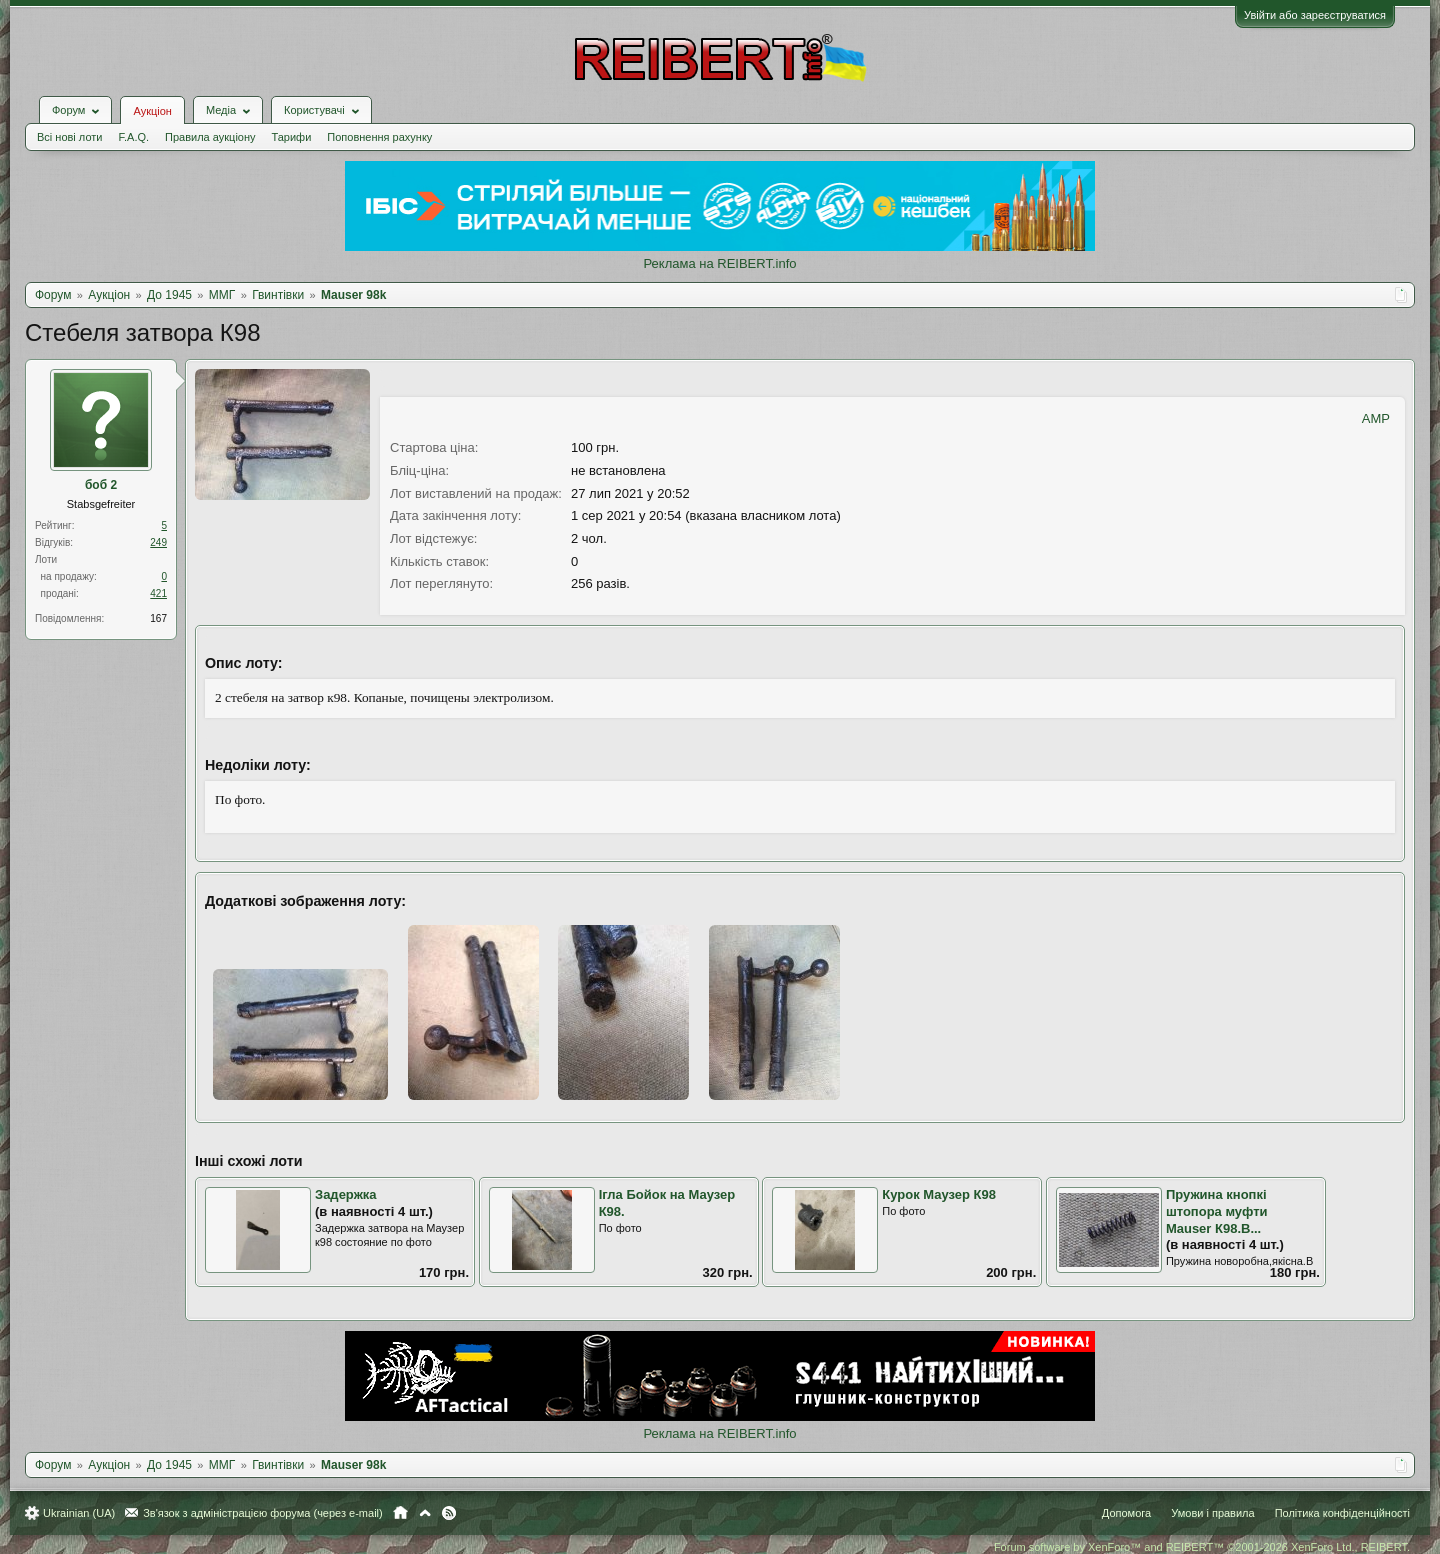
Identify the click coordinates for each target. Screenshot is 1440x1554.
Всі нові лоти (69, 137)
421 (158, 593)
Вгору (425, 1513)
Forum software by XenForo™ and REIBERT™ (1202, 1547)
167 (158, 618)
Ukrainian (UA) (79, 1513)
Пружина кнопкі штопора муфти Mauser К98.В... (1217, 1211)
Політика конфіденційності (1342, 1513)
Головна (400, 1513)
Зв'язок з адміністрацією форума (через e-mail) (263, 1513)
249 (158, 542)
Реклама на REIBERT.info (719, 263)
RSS (449, 1513)
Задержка (346, 1194)
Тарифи (292, 137)
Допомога (1126, 1513)
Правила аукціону (210, 137)
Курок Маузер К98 (939, 1194)
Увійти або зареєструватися (1315, 15)
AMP (1376, 418)
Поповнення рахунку (379, 137)
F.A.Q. (133, 137)
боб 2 (101, 485)
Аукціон (152, 111)
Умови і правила (1212, 1513)
